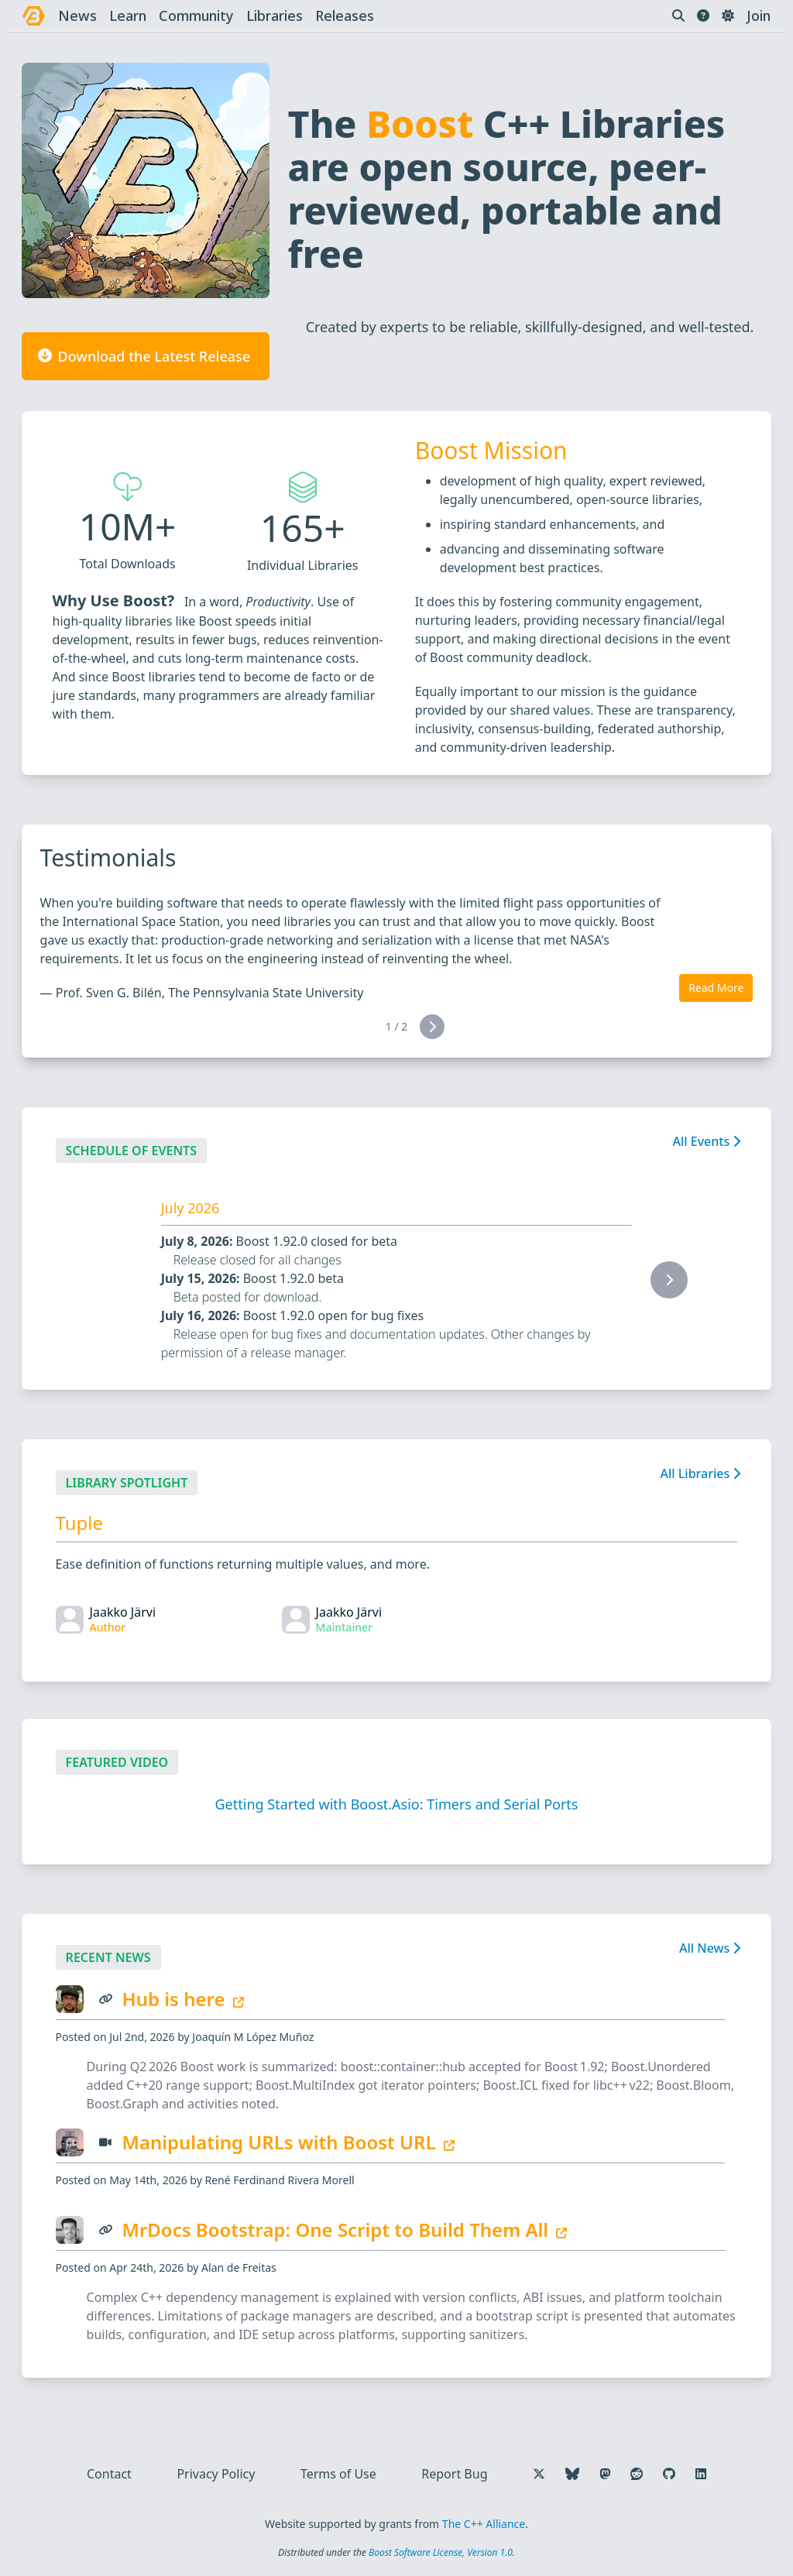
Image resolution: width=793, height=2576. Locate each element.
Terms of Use (338, 2473)
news (77, 15)
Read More (715, 987)
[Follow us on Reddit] (636, 2474)
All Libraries (700, 1473)
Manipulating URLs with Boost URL (288, 2142)
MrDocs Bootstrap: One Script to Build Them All (345, 2230)
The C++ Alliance (483, 2523)
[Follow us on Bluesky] (572, 2474)
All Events (706, 1141)
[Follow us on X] (539, 2474)
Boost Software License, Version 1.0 (441, 2552)
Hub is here (183, 1999)
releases (344, 15)
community (196, 15)
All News (709, 1948)
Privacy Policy (216, 2473)
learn (127, 15)
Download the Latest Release (141, 356)
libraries (274, 15)
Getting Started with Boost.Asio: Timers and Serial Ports (396, 1804)
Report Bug (454, 2473)
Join (759, 15)
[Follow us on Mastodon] (604, 2474)
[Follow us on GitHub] (669, 2474)
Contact (109, 2473)
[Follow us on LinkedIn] (700, 2474)
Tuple (79, 1522)
